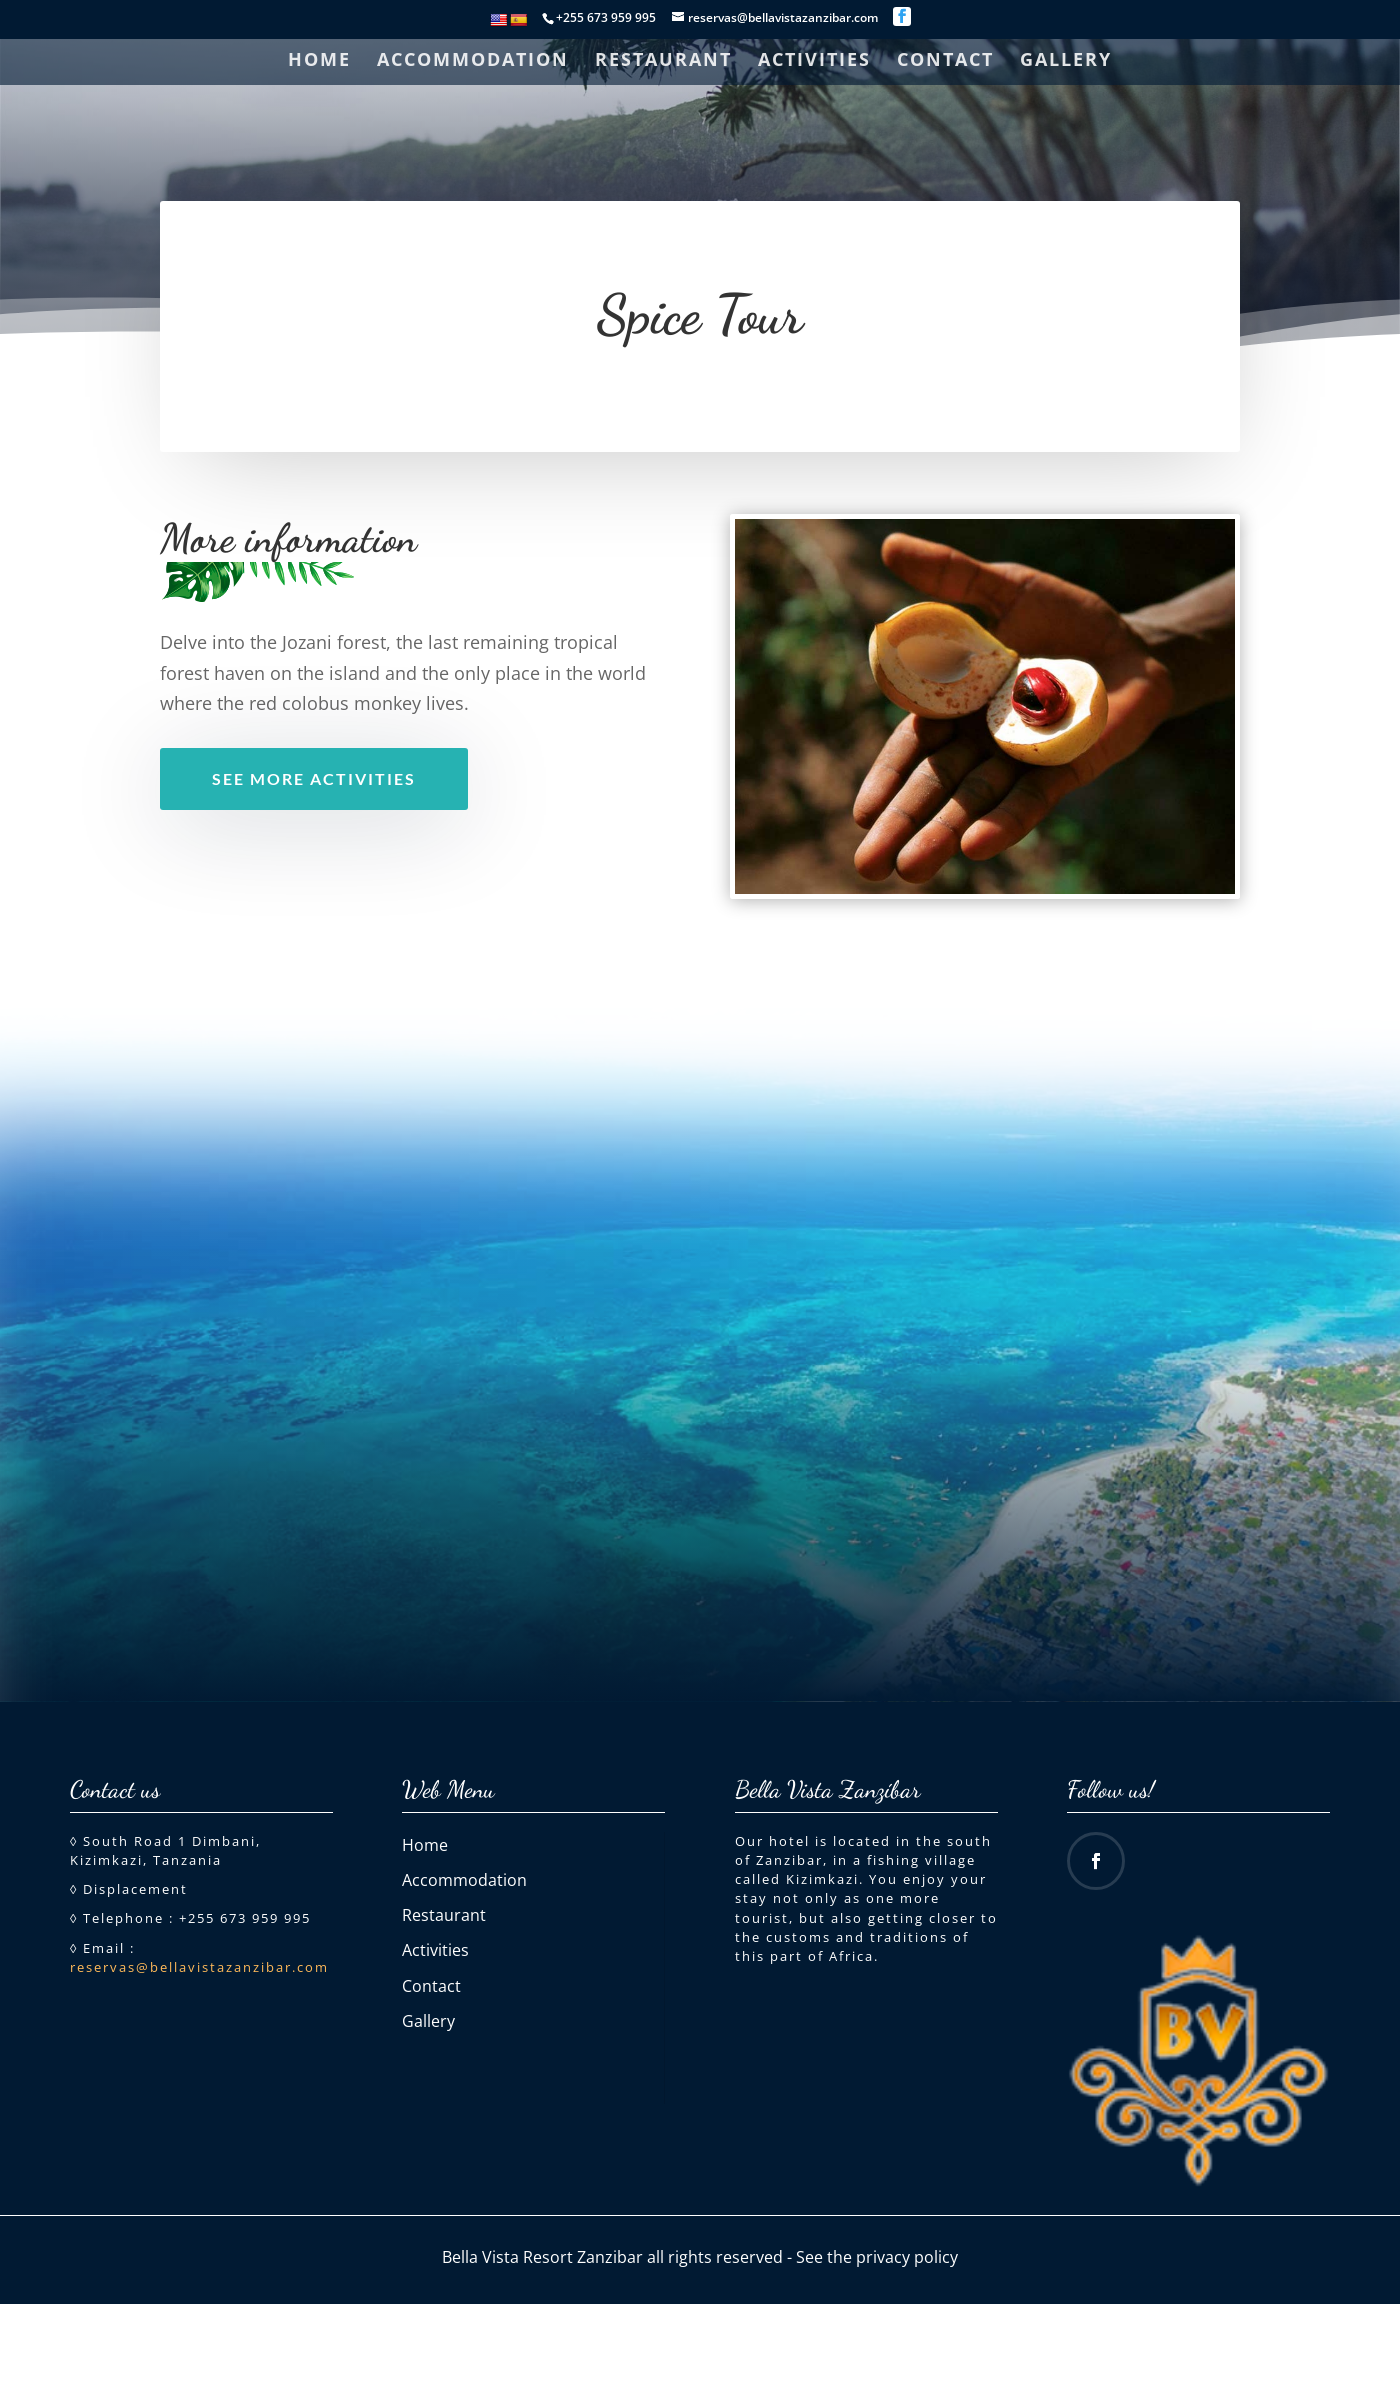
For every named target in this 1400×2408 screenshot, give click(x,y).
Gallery (1066, 61)
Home (319, 61)
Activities (814, 61)
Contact (945, 61)
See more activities (314, 778)
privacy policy (907, 2257)
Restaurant (663, 61)
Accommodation (473, 61)
